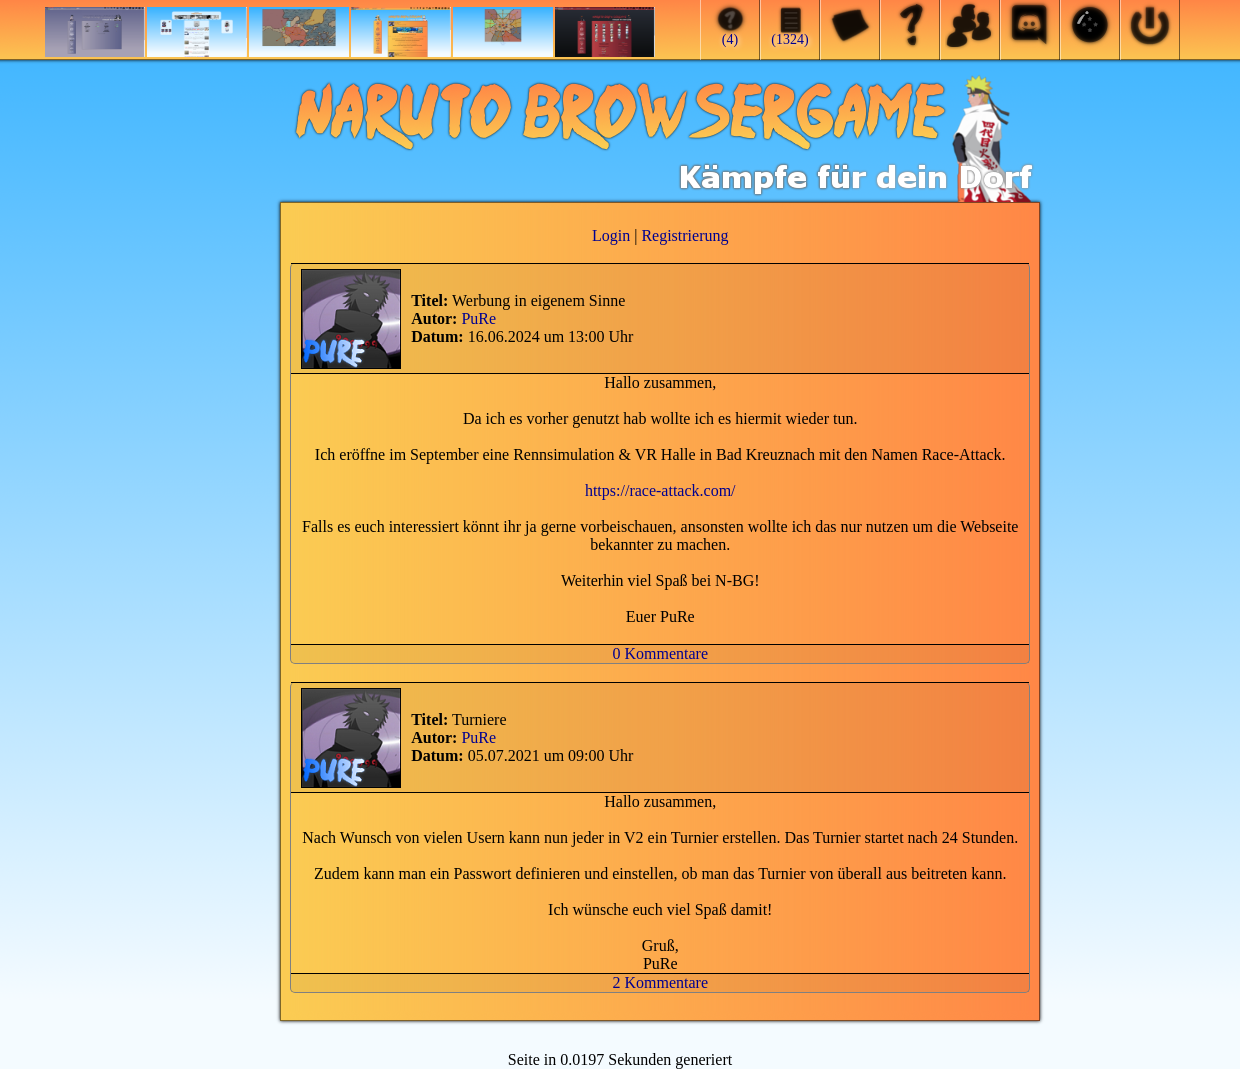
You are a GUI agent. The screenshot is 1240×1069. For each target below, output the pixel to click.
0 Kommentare (660, 653)
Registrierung (684, 235)
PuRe (478, 318)
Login (611, 235)
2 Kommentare (660, 982)
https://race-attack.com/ (660, 490)
